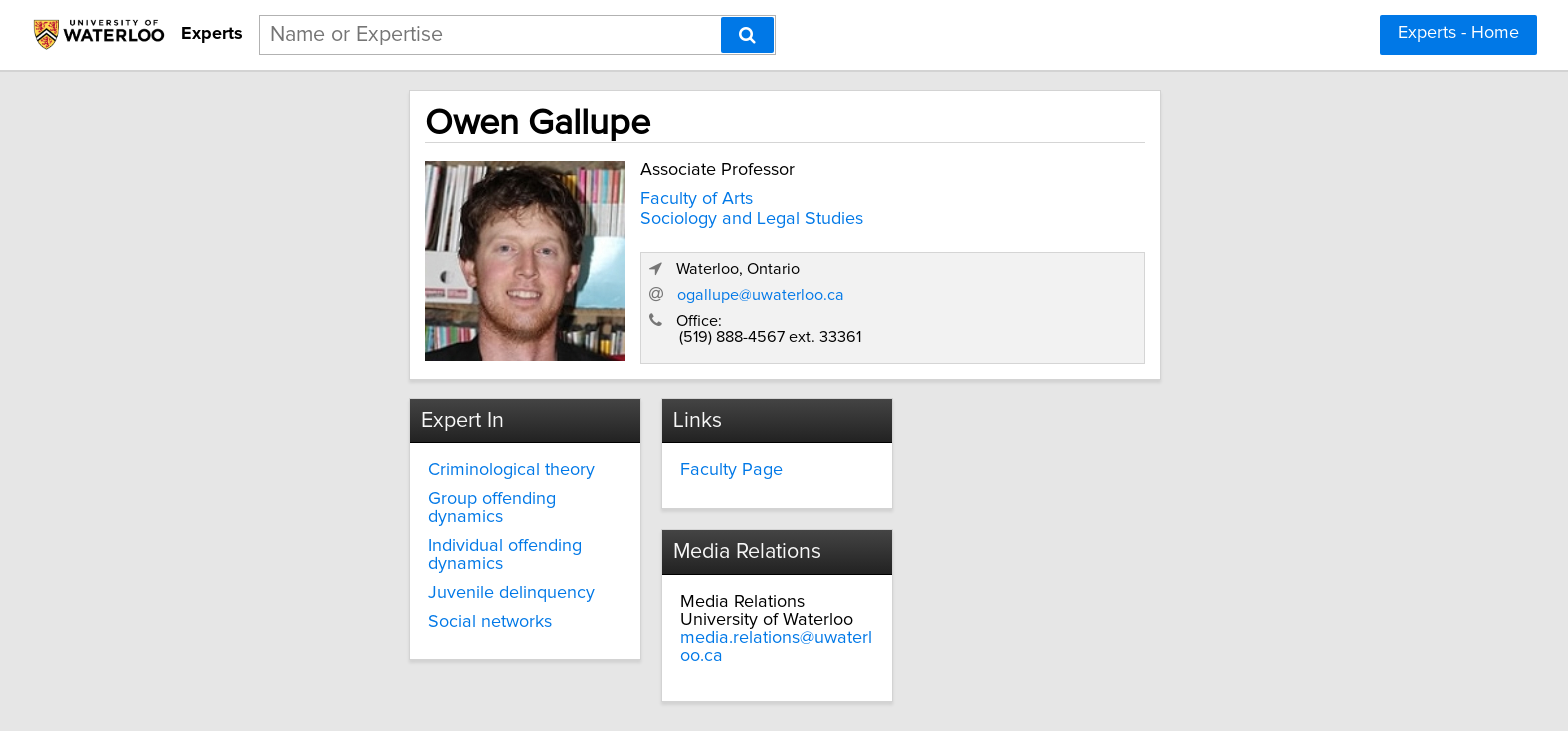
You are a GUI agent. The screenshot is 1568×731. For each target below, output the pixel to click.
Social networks (317, 579)
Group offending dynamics (359, 492)
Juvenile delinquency (338, 550)
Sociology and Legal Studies (569, 215)
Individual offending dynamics (372, 521)
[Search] (747, 35)
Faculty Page (657, 463)
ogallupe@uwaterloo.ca (1122, 285)
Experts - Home (1458, 33)
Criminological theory (338, 463)
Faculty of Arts (514, 195)
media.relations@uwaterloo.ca (1074, 499)
